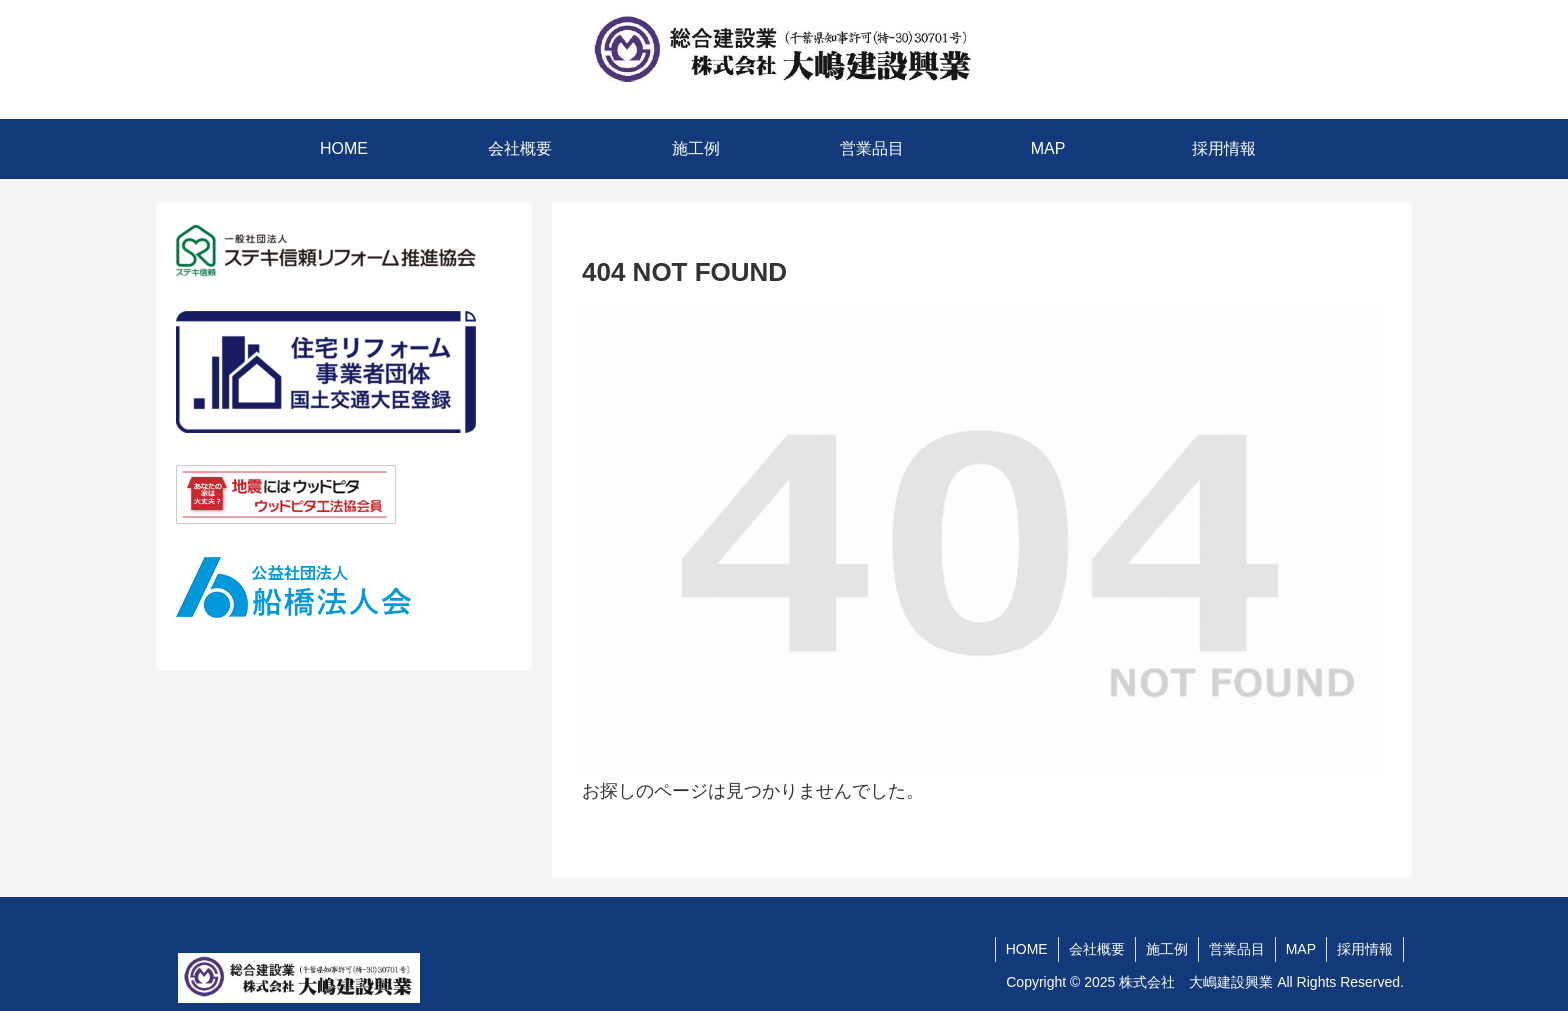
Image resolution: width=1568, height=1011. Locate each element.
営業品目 (1237, 949)
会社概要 (1097, 949)
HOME (1027, 949)
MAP (1301, 949)
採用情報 (1365, 949)
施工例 (1167, 949)
